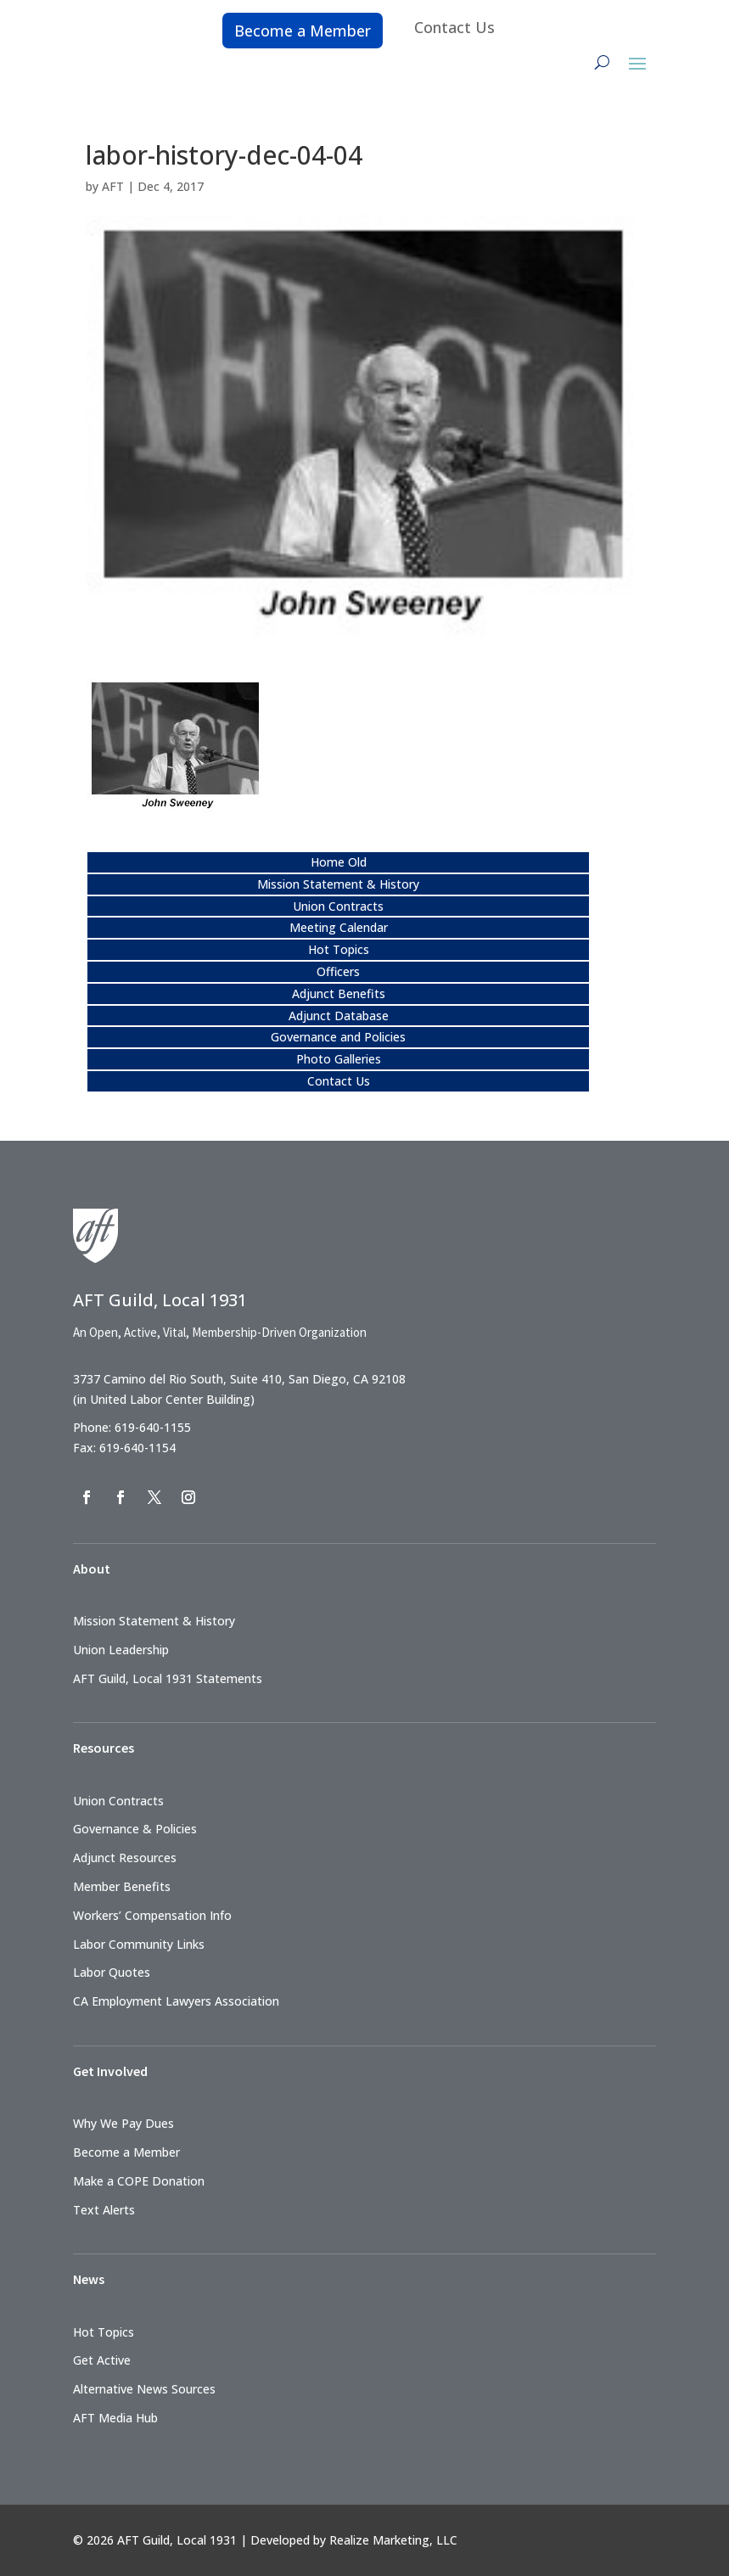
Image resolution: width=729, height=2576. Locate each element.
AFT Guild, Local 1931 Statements (167, 1678)
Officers (338, 971)
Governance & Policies (135, 1829)
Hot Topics (338, 949)
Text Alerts (104, 2210)
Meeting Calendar (338, 927)
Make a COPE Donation (139, 2181)
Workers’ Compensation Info (152, 1915)
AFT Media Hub (115, 2418)
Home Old (339, 862)
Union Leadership (121, 1650)
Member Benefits (122, 1886)
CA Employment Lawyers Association (176, 2001)
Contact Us (454, 27)
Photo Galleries (338, 1059)
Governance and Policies (338, 1037)
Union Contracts (338, 906)
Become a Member (302, 30)
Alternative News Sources (144, 2389)
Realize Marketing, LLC (393, 2540)
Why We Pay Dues (123, 2123)
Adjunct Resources (125, 1857)
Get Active (102, 2360)
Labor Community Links (139, 1944)
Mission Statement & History (338, 884)
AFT (113, 186)
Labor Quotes (111, 1972)
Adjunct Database (339, 1015)
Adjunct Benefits (338, 993)
